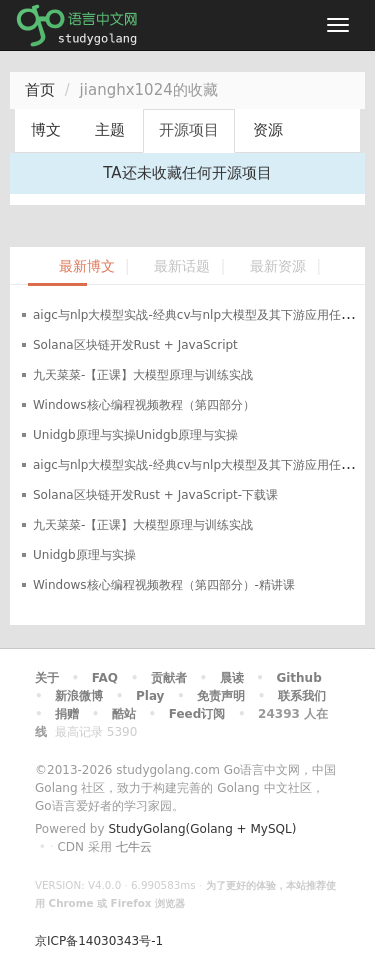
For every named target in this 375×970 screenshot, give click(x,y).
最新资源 (278, 266)
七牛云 (134, 847)
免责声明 (221, 696)
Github (298, 678)
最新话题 (182, 266)
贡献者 (169, 678)
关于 (47, 678)
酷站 (124, 714)
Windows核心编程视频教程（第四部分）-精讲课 (164, 585)
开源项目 (189, 130)
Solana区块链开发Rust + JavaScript (135, 345)
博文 (46, 130)
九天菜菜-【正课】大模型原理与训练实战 (143, 375)
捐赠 (67, 714)
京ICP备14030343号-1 (99, 941)
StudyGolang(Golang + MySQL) (202, 829)
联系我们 (302, 696)
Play (150, 696)
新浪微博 (79, 696)
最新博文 (87, 266)
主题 (110, 130)
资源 (268, 130)
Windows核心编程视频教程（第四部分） (144, 405)
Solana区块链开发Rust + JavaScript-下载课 (155, 495)
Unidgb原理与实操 (84, 555)
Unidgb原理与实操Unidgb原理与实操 (135, 435)
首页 (40, 90)
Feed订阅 (197, 714)
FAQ (105, 678)
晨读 (232, 678)
